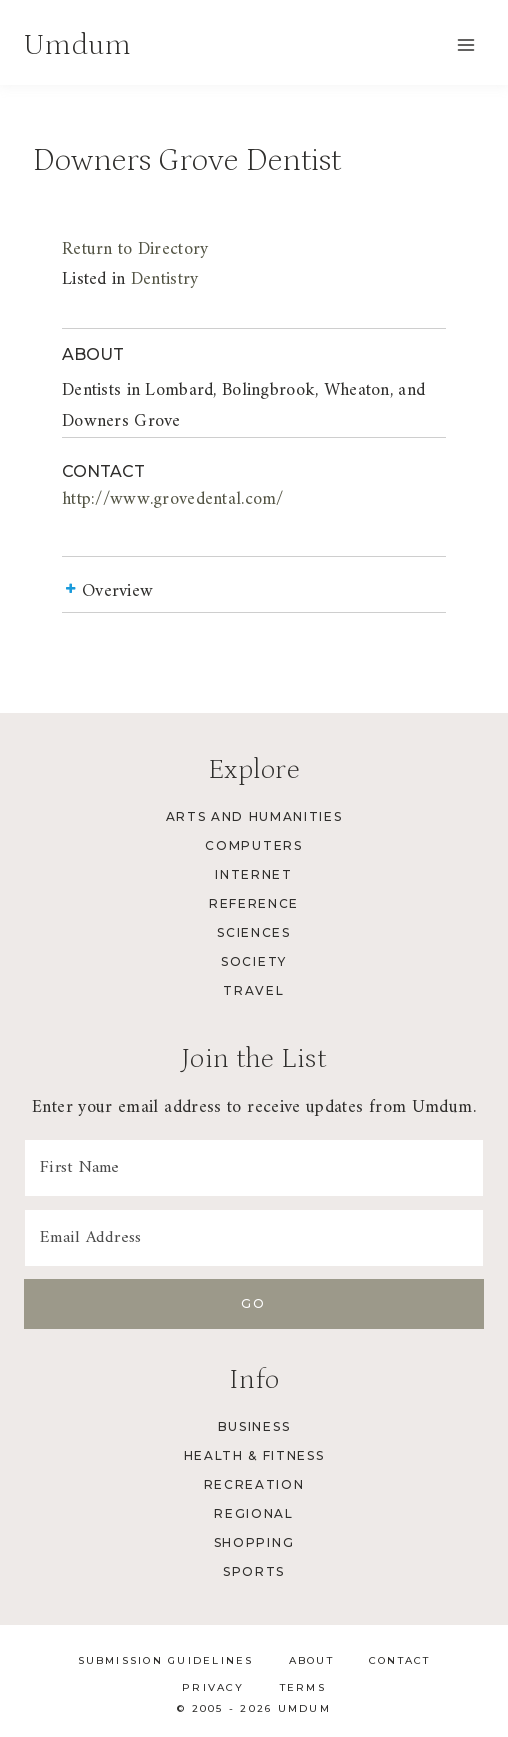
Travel (253, 990)
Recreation (254, 1484)
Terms (303, 1687)
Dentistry (165, 279)
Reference (254, 903)
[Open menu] (465, 44)
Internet (253, 874)
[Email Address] (254, 1238)
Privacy (213, 1687)
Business (254, 1426)
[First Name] (254, 1168)
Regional (253, 1513)
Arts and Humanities (254, 816)
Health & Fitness (254, 1455)
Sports (254, 1571)
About (311, 1660)
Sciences (253, 932)
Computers (253, 845)
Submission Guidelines (166, 1660)
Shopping (254, 1542)
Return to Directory (135, 249)
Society (254, 961)
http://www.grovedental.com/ (173, 499)
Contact (400, 1660)
